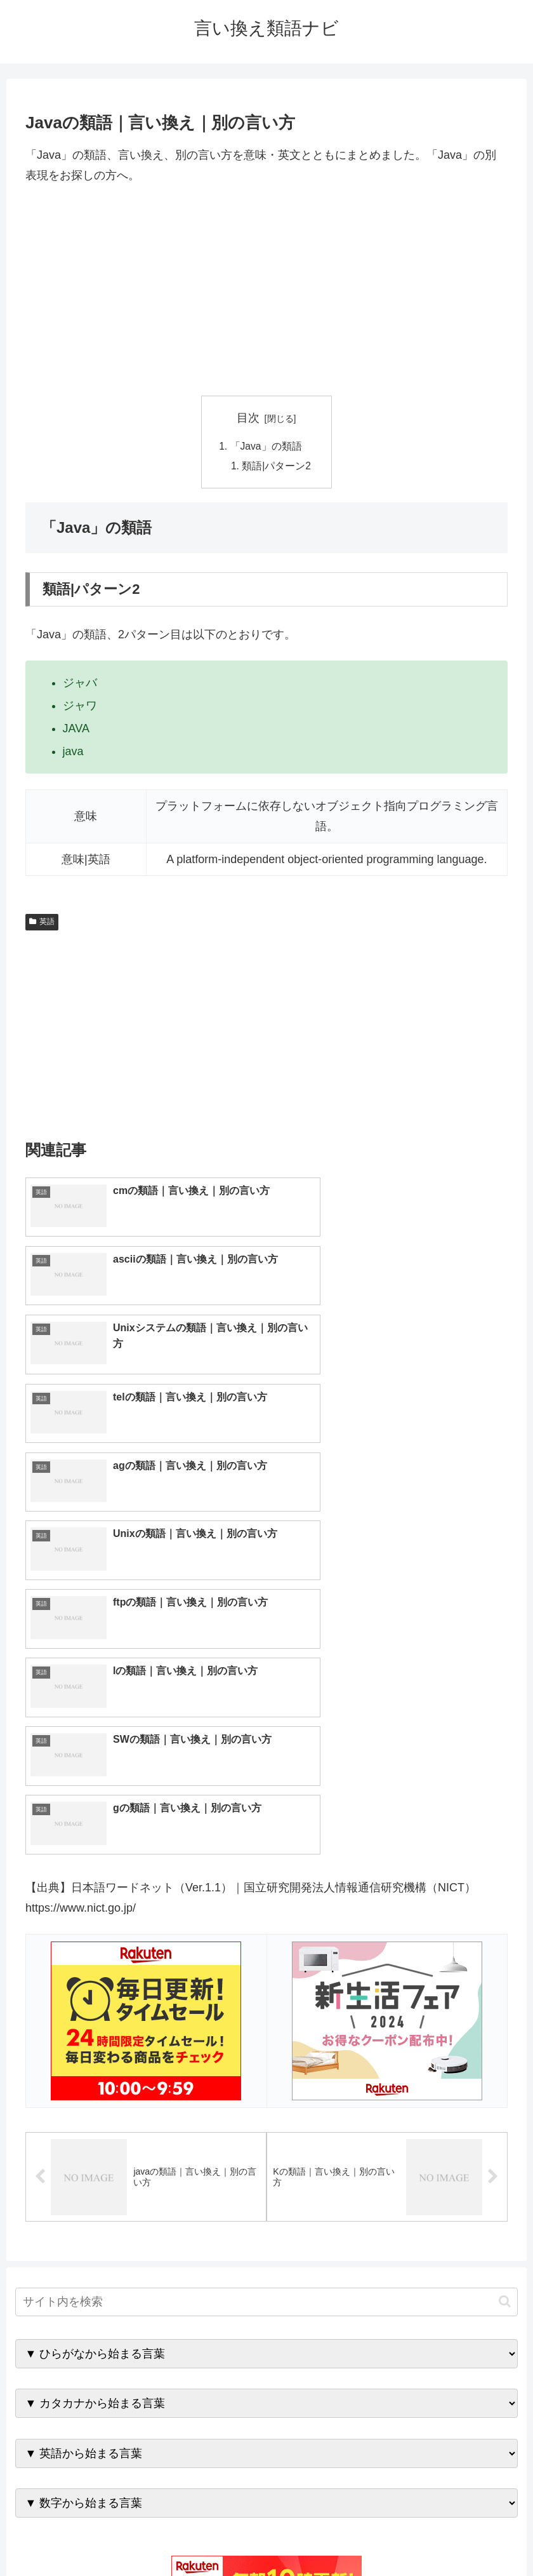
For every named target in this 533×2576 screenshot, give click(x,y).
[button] (505, 1966)
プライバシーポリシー (313, 2536)
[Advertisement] (266, 291)
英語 (42, 923)
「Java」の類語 (266, 446)
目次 (248, 418)
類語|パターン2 (277, 467)
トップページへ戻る (216, 2536)
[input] (266, 1966)
